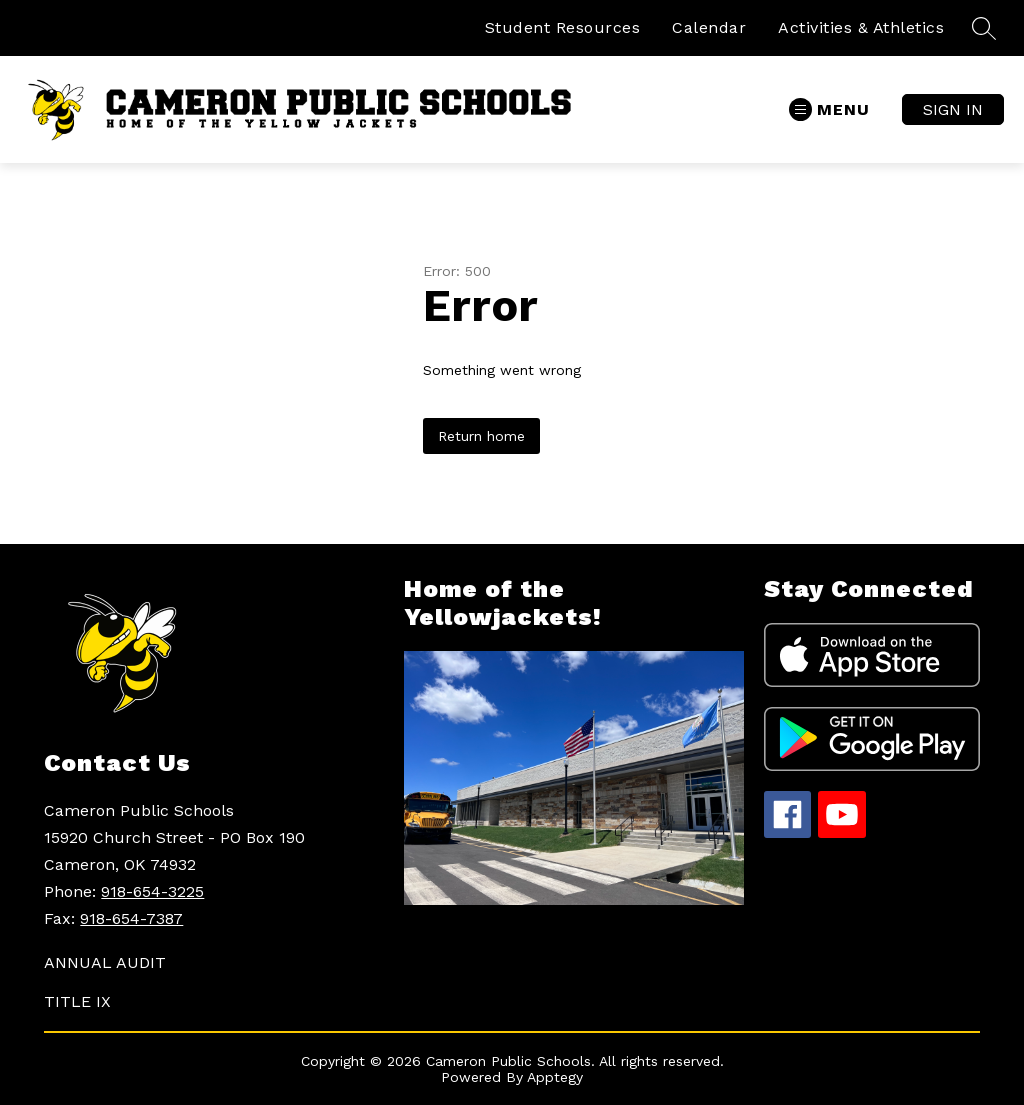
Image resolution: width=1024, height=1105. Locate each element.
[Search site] (984, 28)
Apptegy (555, 1077)
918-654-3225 (152, 891)
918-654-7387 (131, 918)
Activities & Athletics (861, 27)
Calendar (709, 27)
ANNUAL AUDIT (105, 962)
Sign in (953, 109)
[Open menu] (829, 109)
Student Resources (563, 27)
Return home (481, 436)
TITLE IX (77, 1001)
